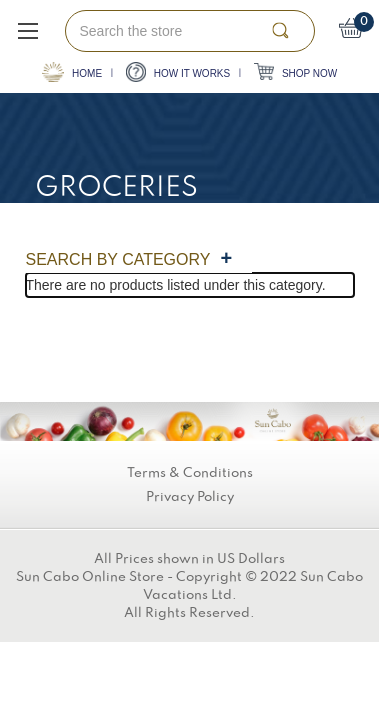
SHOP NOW (295, 71)
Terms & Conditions (190, 473)
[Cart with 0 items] (351, 31)
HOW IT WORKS (178, 72)
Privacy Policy (190, 497)
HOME (72, 72)
